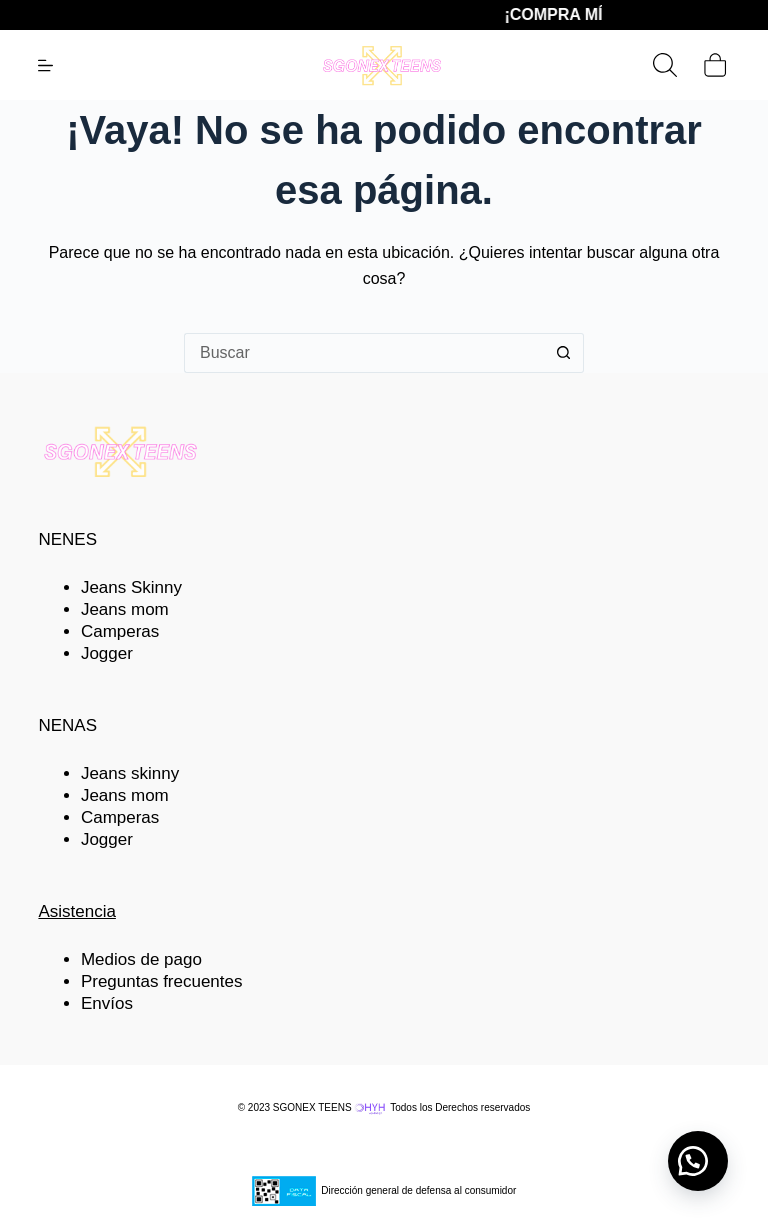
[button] (698, 1161)
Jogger (107, 653)
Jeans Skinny (131, 587)
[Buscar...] (364, 353)
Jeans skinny (130, 773)
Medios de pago (141, 959)
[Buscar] (665, 65)
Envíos (107, 1003)
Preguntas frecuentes (162, 981)
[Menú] (45, 65)
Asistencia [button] (76, 911)
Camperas (120, 631)
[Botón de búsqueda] (564, 353)
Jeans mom (125, 609)
